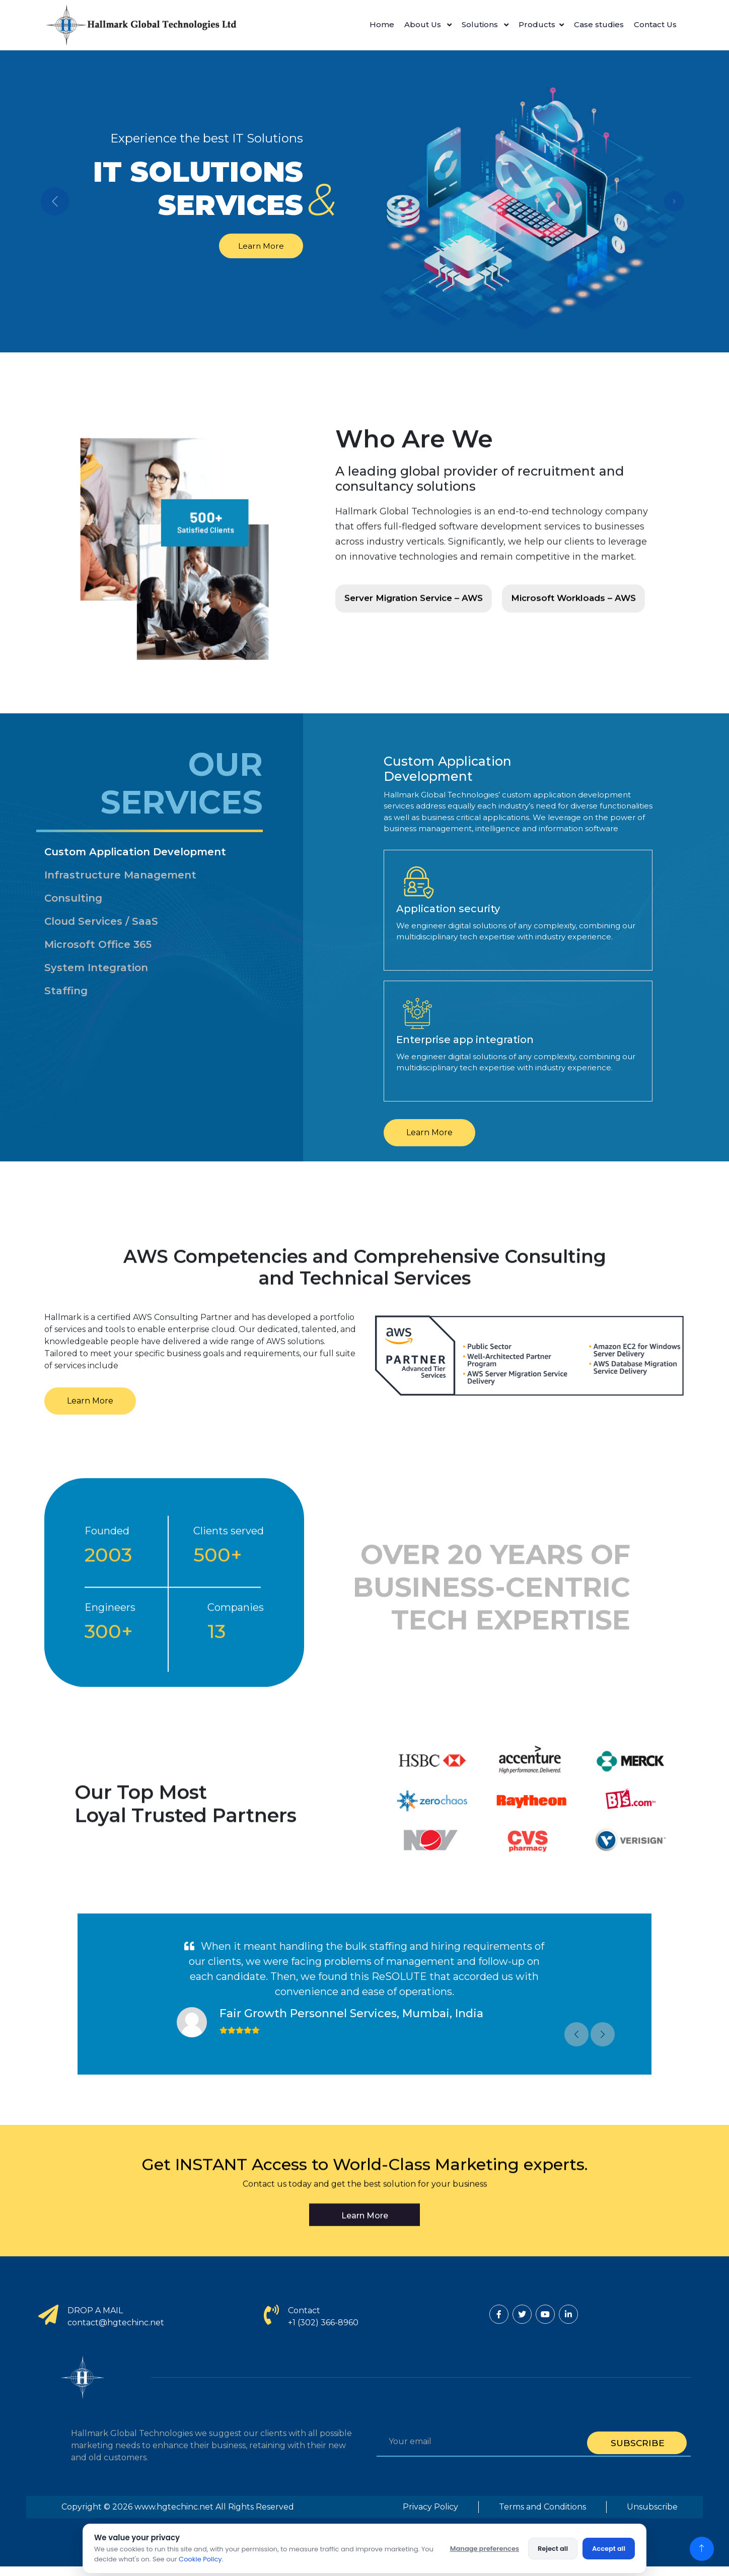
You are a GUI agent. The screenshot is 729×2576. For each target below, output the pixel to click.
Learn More (257, 245)
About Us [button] (423, 24)
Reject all (553, 2548)
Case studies (599, 24)
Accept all (608, 2548)
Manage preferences (484, 2548)
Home (382, 24)
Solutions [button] (481, 24)
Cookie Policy (200, 2559)
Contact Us (655, 24)
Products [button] (537, 24)
